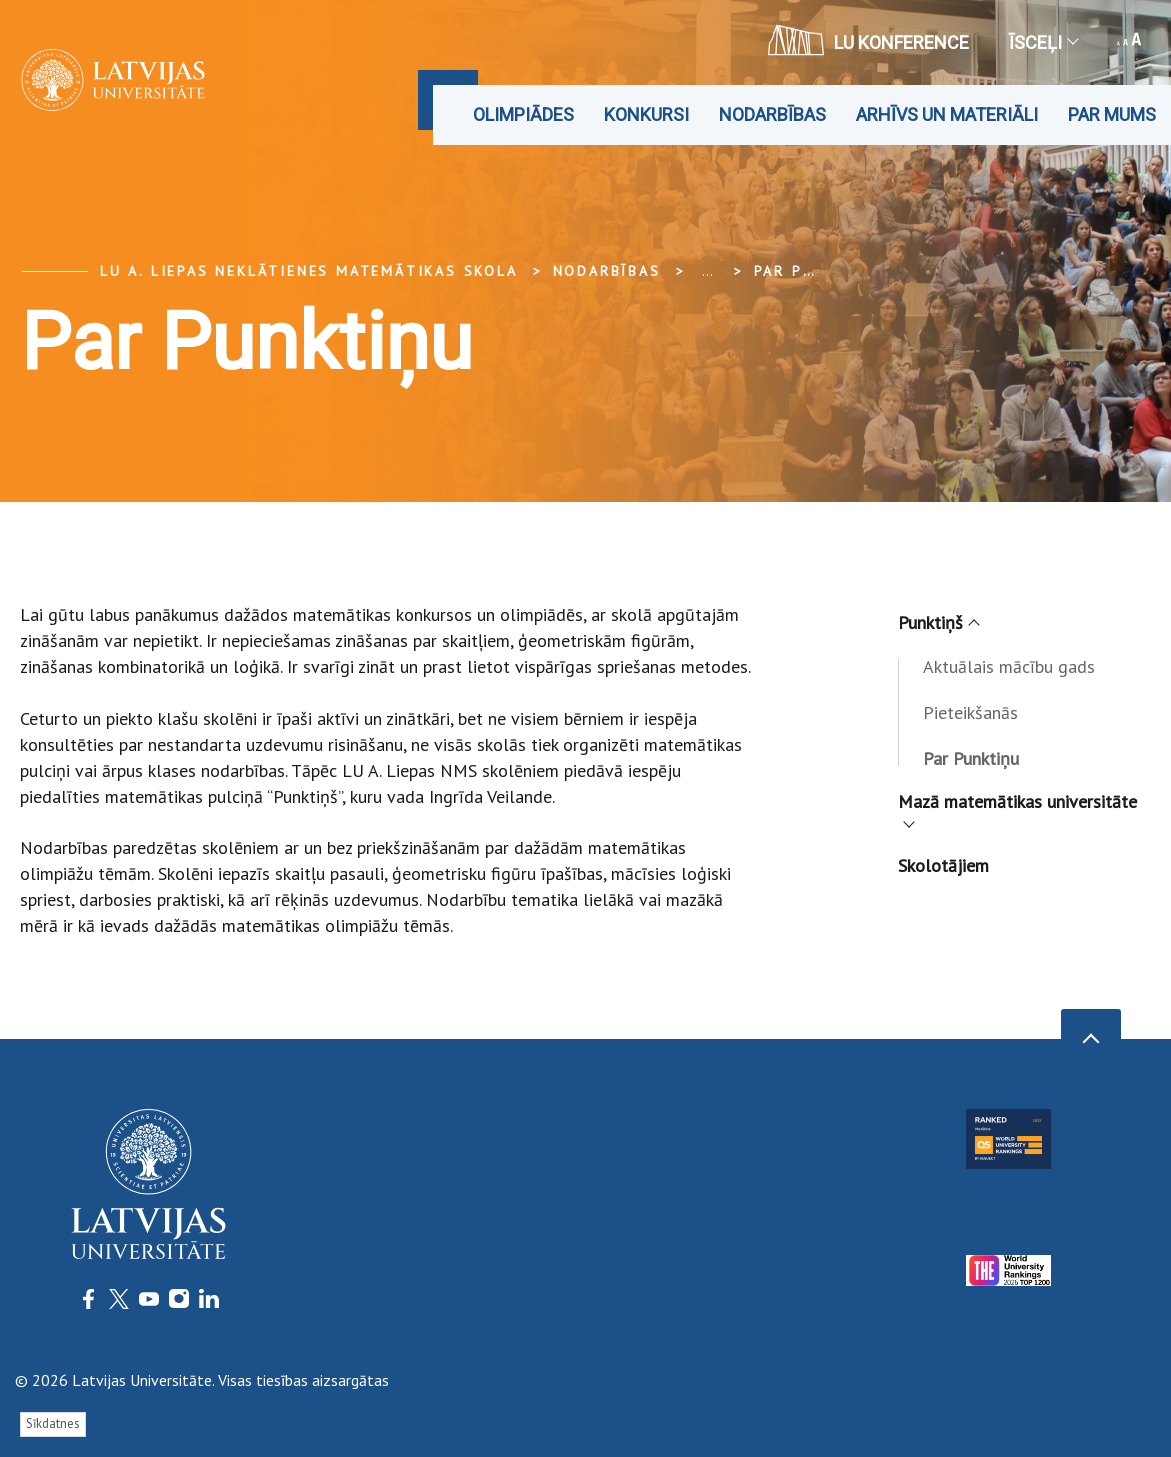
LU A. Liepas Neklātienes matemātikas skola (309, 271)
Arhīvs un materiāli (947, 114)
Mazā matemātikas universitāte (1017, 807)
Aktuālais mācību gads (1009, 666)
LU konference (868, 40)
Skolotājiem (943, 865)
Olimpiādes (523, 114)
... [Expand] (707, 271)
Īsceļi (1043, 42)
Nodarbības (772, 114)
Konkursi (646, 114)
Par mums (1112, 114)
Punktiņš (938, 622)
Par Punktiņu (817, 271)
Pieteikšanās (970, 712)
